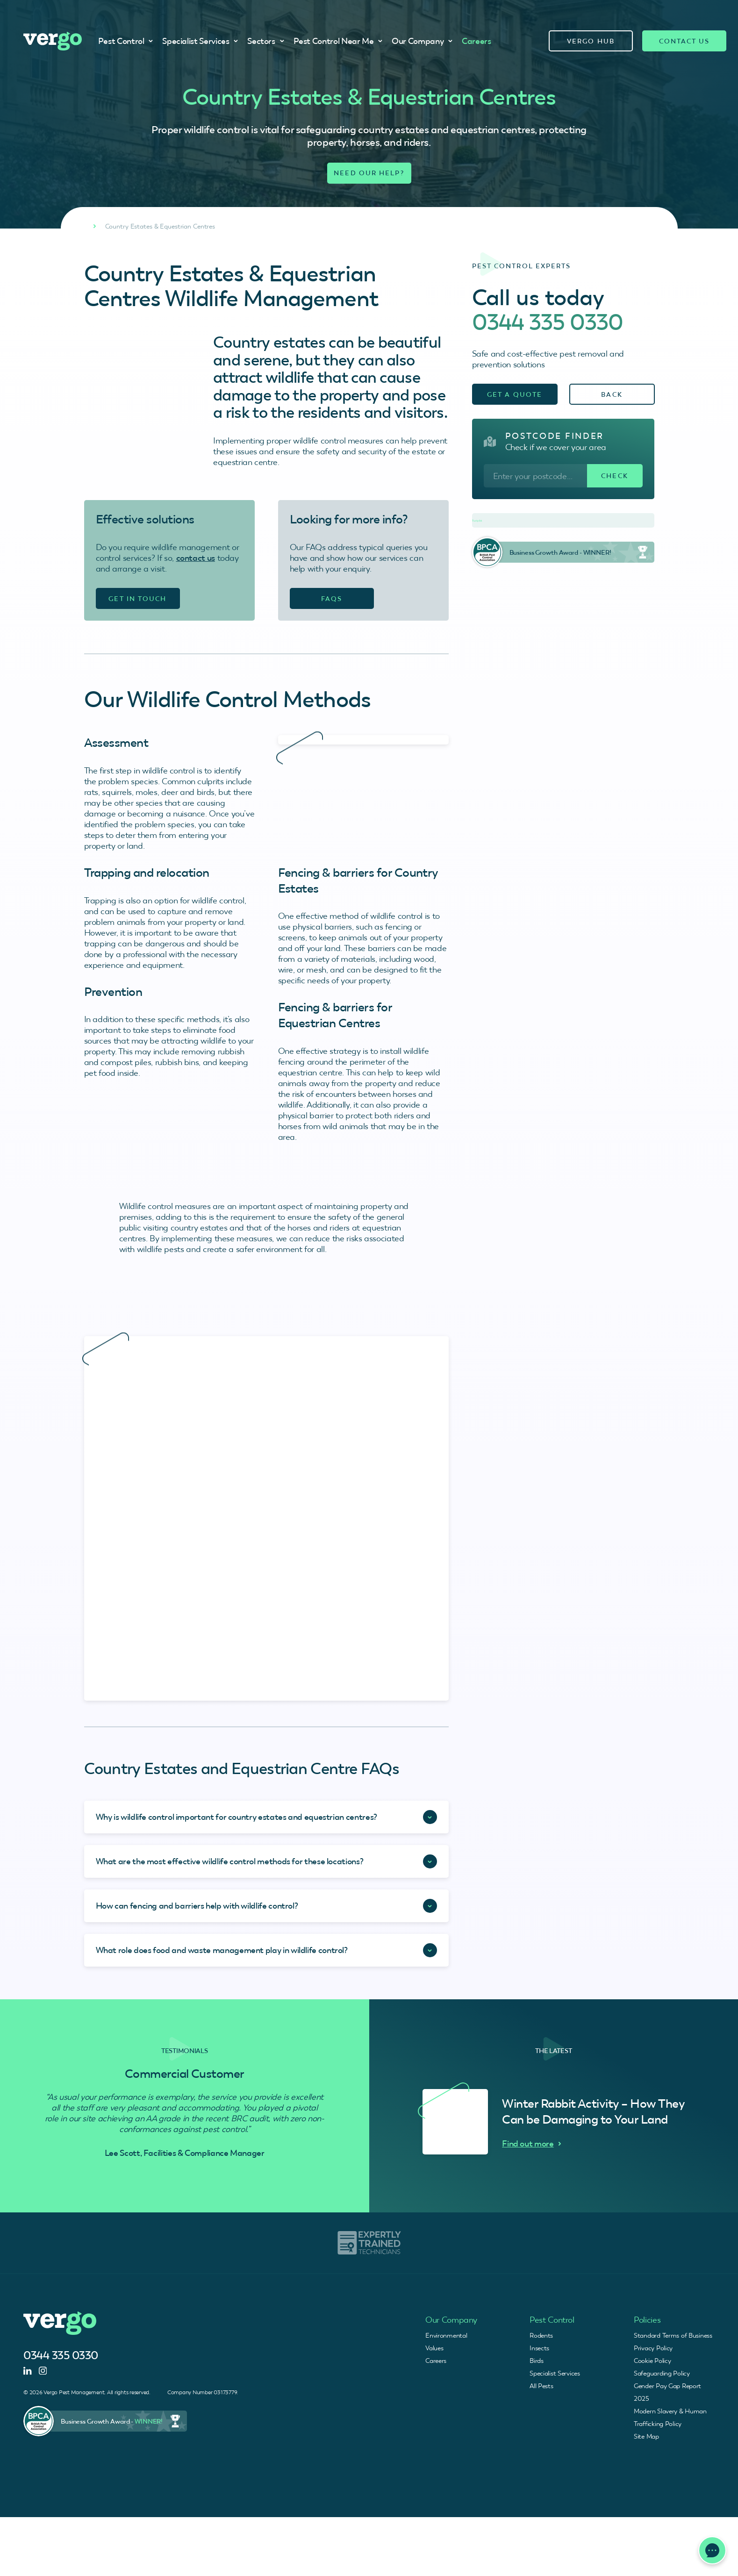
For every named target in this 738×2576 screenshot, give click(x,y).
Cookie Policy (652, 2360)
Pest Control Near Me (338, 41)
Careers (476, 41)
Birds (537, 2360)
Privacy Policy (653, 2348)
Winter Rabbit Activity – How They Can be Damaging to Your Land (593, 2111)
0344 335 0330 (547, 322)
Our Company (422, 41)
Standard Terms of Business (673, 2335)
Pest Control (125, 41)
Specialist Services (200, 41)
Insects (539, 2348)
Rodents (541, 2335)
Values (434, 2348)
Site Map (646, 2436)
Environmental (446, 2335)
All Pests (541, 2386)
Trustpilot (477, 520)
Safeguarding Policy (662, 2373)
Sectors (265, 41)
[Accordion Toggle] (266, 1817)
